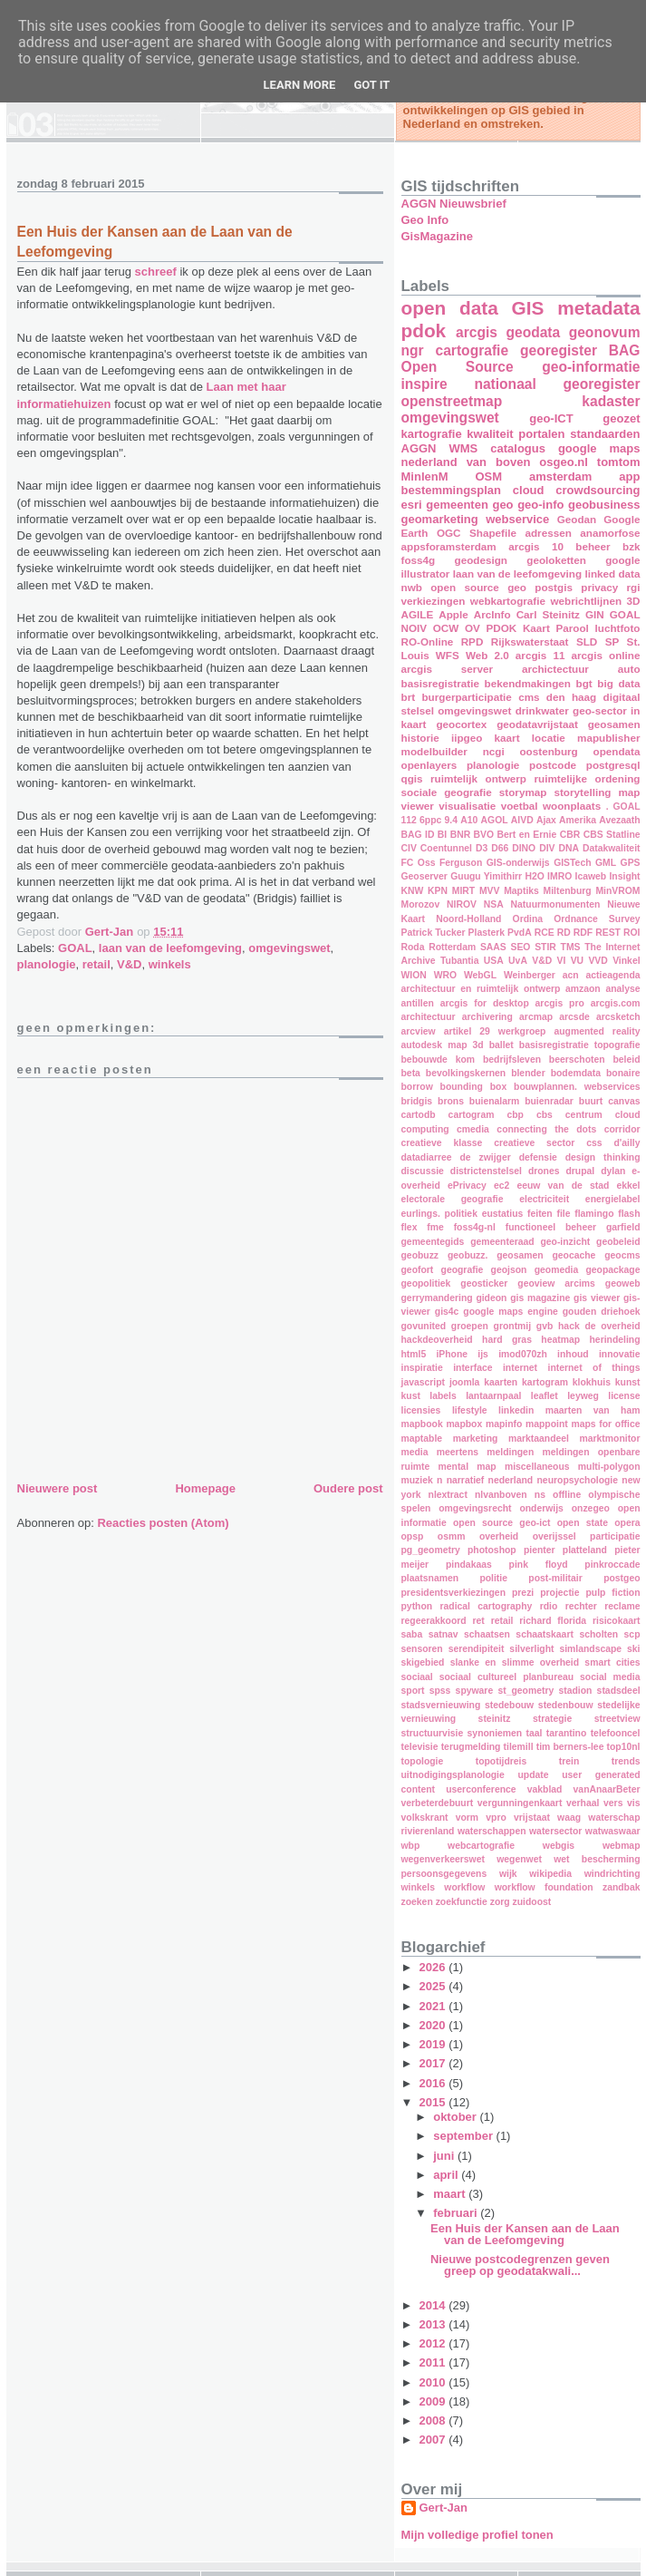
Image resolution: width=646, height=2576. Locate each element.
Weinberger (529, 975)
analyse (622, 989)
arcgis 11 (540, 655)
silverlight (531, 1649)
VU (577, 961)
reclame (622, 1606)
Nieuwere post (57, 1488)
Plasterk (486, 933)
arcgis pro (559, 1003)
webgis (558, 1846)
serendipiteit (476, 1649)
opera (627, 1523)
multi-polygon (609, 1467)
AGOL (494, 820)
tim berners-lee (570, 1747)
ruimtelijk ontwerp (478, 778)
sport (413, 1691)
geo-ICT (551, 418)
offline (567, 1495)
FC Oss (418, 863)
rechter (581, 1606)
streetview (617, 1719)
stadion (575, 1691)
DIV (546, 848)
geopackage (612, 1270)
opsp (412, 1536)
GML (605, 863)
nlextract (448, 1495)
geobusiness (604, 504)
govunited (424, 1326)
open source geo (478, 587)
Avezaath (619, 820)
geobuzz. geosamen (496, 1255)
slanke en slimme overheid (514, 1662)
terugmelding (471, 1747)
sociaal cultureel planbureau (506, 1677)
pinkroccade (612, 1565)
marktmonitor (610, 1439)
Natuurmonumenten (556, 904)
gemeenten (457, 504)
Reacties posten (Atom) (162, 1523)
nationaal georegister (557, 384)
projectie (559, 1593)
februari (456, 2213)
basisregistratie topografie (580, 1045)
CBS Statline (612, 835)
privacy (599, 587)
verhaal (582, 1803)
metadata (598, 307)
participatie (615, 1536)
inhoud (573, 1354)
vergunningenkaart (520, 1803)
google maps (599, 448)
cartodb (418, 1115)
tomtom (619, 462)
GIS (528, 307)
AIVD (522, 820)
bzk (631, 546)
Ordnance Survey (597, 919)
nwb (411, 587)
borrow (417, 1087)
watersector (555, 1831)
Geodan (577, 519)
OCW (446, 628)
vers (612, 1803)
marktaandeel (538, 1439)
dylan (613, 1171)
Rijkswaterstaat (530, 641)
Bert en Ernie (527, 835)
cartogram (471, 1115)
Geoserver (424, 876)
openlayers (429, 765)
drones (544, 1171)
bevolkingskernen (466, 1073)
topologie (422, 1761)
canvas (624, 1101)
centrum (584, 1115)
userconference (481, 1789)
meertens (457, 1452)
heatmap (560, 1340)
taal (534, 1733)
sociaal (417, 1677)
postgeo (621, 1578)
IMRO (559, 876)
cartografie (472, 350)
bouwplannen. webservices (577, 1087)
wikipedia (550, 1874)
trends (626, 1761)
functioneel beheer (551, 1227)
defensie (538, 1157)
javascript (423, 1382)
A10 (468, 820)
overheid (498, 1536)
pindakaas (469, 1565)
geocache (573, 1255)
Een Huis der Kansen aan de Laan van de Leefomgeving (525, 2234)
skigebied (423, 1662)
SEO (520, 947)
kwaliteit (490, 434)
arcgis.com (616, 1003)
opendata (617, 751)
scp (632, 1634)
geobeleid (618, 1242)
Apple (453, 614)
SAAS (493, 947)
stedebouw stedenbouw (539, 1705)
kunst (628, 1382)
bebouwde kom (438, 1059)
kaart (507, 738)
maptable (422, 1439)
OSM (488, 476)
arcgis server (447, 669)
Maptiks (521, 891)
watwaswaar (613, 1831)
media (415, 1452)
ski (633, 1649)
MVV (489, 891)
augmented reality (597, 1031)
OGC (449, 533)
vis (633, 1803)
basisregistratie (440, 683)
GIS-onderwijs (518, 863)
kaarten (500, 1382)
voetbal (519, 806)
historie (420, 738)
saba (412, 1634)
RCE (544, 933)
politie (493, 1578)
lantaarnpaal (493, 1396)
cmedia (473, 1129)
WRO (445, 975)
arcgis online (606, 655)
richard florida (552, 1621)
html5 (414, 1354)
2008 (434, 2420)
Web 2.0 (487, 655)
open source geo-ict (501, 1523)
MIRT (463, 891)
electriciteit (544, 1199)
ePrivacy (467, 1186)
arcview (418, 1031)
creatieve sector (534, 1143)
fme (435, 1227)
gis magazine (540, 1298)
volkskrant (424, 1818)
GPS (631, 863)
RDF (583, 933)
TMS (571, 947)
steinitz (494, 1719)
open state (582, 1523)
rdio (549, 1606)
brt (408, 697)
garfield (623, 1227)
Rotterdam (452, 947)
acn (571, 975)
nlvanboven (501, 1495)
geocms (622, 1255)
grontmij (513, 1326)
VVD (597, 961)
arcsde (574, 1017)
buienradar (549, 1101)
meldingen (510, 1452)
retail (96, 964)
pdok (424, 330)
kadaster (611, 401)
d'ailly (626, 1143)
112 (409, 820)
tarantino (566, 1733)
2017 (434, 2063)
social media (610, 1677)
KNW (412, 891)
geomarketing (439, 519)
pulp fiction (612, 1593)
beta (410, 1073)
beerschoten (577, 1059)
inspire (424, 384)
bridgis (417, 1101)
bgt (584, 683)
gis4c (447, 1312)
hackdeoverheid (437, 1340)
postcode (552, 765)
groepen (469, 1326)
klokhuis (592, 1382)
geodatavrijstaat (537, 724)
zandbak (622, 1887)
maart (450, 2194)
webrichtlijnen (586, 601)
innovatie (620, 1354)
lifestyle (469, 1410)
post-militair (555, 1578)
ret (479, 1621)
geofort (417, 1270)
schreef (157, 271)
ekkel (629, 1186)
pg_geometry (430, 1550)
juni (445, 2156)
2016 (434, 2083)
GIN (594, 614)
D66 (499, 848)
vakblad (545, 1789)
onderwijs (541, 1508)
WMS (462, 448)
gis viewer (597, 1298)
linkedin (516, 1410)
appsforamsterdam (449, 546)
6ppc (430, 820)
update (532, 1775)
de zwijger (484, 1157)
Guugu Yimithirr (486, 876)
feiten (540, 1214)
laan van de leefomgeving (170, 948)
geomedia (557, 1270)
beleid (626, 1059)
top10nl (624, 1747)
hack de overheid (599, 1326)
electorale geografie (452, 1199)
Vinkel (626, 961)
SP (612, 641)
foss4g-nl (475, 1227)
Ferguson (460, 863)
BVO (484, 835)
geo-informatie (591, 366)
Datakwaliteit (612, 848)
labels (442, 1396)
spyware (475, 1691)
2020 (434, 2025)
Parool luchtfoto (597, 628)
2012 (434, 2343)
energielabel (613, 1199)
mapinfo (504, 1424)
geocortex (461, 724)
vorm (467, 1818)
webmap (622, 1846)
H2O (534, 876)
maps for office (605, 1424)
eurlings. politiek (439, 1214)
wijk (508, 1874)
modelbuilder (434, 751)
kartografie (431, 434)
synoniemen (495, 1733)
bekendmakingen (528, 683)
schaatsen (487, 1634)
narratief (466, 1480)
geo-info (540, 504)
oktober (456, 2117)
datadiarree (426, 1157)
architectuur (428, 1017)
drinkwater (542, 710)
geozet (621, 418)
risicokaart (617, 1621)
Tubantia (459, 961)
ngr (412, 350)
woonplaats (572, 806)
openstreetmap (452, 401)
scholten (598, 1634)
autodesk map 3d (442, 1045)
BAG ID (418, 835)
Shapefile (492, 533)
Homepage (205, 1488)
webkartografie (507, 601)
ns (540, 1495)
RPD (472, 641)
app (629, 476)
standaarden (605, 434)
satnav (443, 1634)
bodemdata (576, 1073)
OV (472, 628)
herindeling (615, 1340)
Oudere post (348, 1488)
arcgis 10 (536, 546)
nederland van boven (466, 462)
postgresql (613, 765)
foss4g (418, 560)
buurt (591, 1101)
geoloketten (556, 560)
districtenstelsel (486, 1171)
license (624, 1396)
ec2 (501, 1186)
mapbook (422, 1424)
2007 (434, 2439)
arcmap (536, 1017)
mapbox (464, 1424)
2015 (434, 2102)
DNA (568, 848)
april (447, 2175)
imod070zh (522, 1354)
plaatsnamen (430, 1578)
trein (569, 1761)
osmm (452, 1536)
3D (634, 601)
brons (451, 1101)
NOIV (414, 628)
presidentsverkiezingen (453, 1593)
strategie (552, 1719)
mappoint (546, 1424)
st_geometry (525, 1691)
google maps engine (510, 1312)
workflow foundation (544, 1887)
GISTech (572, 863)
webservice (517, 519)
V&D (129, 964)
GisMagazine (437, 236)
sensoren (422, 1649)
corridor (622, 1129)
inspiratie (422, 1368)
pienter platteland (565, 1550)
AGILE (417, 614)
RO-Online (427, 641)
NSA (494, 904)
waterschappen (492, 1831)
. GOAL (623, 807)
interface (472, 1368)
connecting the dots (546, 1129)
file (563, 1214)
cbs (544, 1115)
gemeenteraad (502, 1242)
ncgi (494, 751)
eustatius (503, 1214)
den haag (571, 697)
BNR (460, 835)
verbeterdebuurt (437, 1803)
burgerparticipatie (466, 697)
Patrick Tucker (433, 933)
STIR (545, 947)
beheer (592, 546)
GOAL (75, 948)
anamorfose (610, 533)
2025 (434, 1986)
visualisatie (467, 806)
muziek (417, 1480)
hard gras (507, 1340)
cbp (514, 1115)
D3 (481, 848)
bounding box (473, 1087)
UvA (517, 961)
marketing (475, 1439)
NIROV (462, 904)
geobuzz (420, 1255)
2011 (434, 2362)
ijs (482, 1354)
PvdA (519, 933)
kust (410, 1396)
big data (618, 683)
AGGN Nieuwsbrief (453, 203)
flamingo (593, 1214)
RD (564, 933)
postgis (554, 587)
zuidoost (532, 1902)
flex (409, 1227)
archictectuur (555, 669)
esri (411, 504)
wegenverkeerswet (443, 1859)
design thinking (603, 1157)
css (594, 1143)
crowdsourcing (597, 490)
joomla (464, 1382)
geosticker (483, 1283)
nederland (511, 1480)
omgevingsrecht (475, 1508)
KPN (438, 891)
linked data (612, 573)
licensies (421, 1410)
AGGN (419, 448)
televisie (420, 1747)
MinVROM (617, 891)
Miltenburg (568, 891)
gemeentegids (433, 1242)
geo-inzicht (565, 1242)
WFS (447, 655)
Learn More (300, 85)
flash (629, 1214)
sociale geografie (446, 792)
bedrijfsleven (512, 1059)
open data (449, 307)
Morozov (420, 904)
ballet (501, 1045)
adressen (548, 533)
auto (629, 669)
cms (528, 697)
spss (440, 1691)
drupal (579, 1171)
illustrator (425, 573)
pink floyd (538, 1565)
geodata (533, 332)
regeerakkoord (434, 1621)
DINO (523, 848)
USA (494, 961)
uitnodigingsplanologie (453, 1775)
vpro (496, 1818)
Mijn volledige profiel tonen (477, 2535)
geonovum (605, 332)
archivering (487, 1017)
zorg (500, 1902)
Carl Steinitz (548, 614)
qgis (412, 778)
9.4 (451, 820)
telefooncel (616, 1733)
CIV (409, 848)
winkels (170, 964)
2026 (434, 1967)
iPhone (452, 1354)
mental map (468, 1467)
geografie (462, 1270)
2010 (434, 2382)
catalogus (517, 448)
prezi (523, 1593)
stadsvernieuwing (441, 1705)
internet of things (594, 1368)
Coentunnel (446, 848)
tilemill (519, 1747)
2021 (434, 2006)
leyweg (583, 1396)
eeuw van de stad (562, 1186)
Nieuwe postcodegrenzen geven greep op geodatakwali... (520, 2265)
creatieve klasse (442, 1143)
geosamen (614, 724)
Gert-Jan (443, 2507)
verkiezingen (433, 601)
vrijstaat (532, 1818)
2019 (434, 2044)
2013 (434, 2324)
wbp (410, 1846)
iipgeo (466, 738)
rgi (634, 587)
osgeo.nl (563, 462)
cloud (529, 490)
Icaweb (591, 876)
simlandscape (590, 1649)
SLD (586, 641)
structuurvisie (432, 1733)
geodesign (481, 560)
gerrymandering (437, 1298)
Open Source (457, 366)
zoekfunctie (461, 1902)
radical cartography (485, 1606)
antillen (417, 1003)
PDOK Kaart (518, 628)
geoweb (623, 1283)
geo (502, 504)
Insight (624, 876)
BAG (625, 350)
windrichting (612, 1874)
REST (608, 933)
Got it (371, 85)
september (464, 2136)
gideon (491, 1298)
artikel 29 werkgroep (495, 1031)
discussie (422, 1171)
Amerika (577, 820)
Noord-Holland (468, 919)
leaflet (544, 1396)
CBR (570, 835)
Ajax (546, 820)
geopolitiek (426, 1283)
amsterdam (560, 476)
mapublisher (609, 738)
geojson (509, 1270)
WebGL (480, 975)
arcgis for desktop (484, 1003)
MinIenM (424, 476)
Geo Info (425, 220)
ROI (631, 933)
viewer (417, 806)
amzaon (583, 989)
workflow (464, 1887)
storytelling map (597, 792)
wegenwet (519, 1859)
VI (561, 961)
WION (414, 975)
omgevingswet (289, 948)
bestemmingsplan (451, 490)
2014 (434, 2305)
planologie (46, 964)
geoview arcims (556, 1283)
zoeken (417, 1902)
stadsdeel (619, 1691)
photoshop (492, 1550)
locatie (548, 738)
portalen (541, 434)
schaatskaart (545, 1634)
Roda (413, 947)
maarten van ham (593, 1410)
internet (520, 1368)
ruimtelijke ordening (588, 778)
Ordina (528, 919)
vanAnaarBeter (607, 1789)
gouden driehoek (602, 1312)
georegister (558, 350)
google (622, 560)
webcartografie (481, 1846)
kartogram (545, 1382)
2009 (434, 2401)
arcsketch (618, 1017)
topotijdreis (501, 1761)
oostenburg (548, 751)
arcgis (476, 332)
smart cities (612, 1662)
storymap (523, 792)
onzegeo (591, 1508)
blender (528, 1073)
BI (442, 835)
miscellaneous (537, 1467)
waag (569, 1818)
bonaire (623, 1073)
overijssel (554, 1536)
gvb (544, 1326)
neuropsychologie (578, 1480)
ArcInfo (492, 614)
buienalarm (494, 1101)
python (417, 1606)
